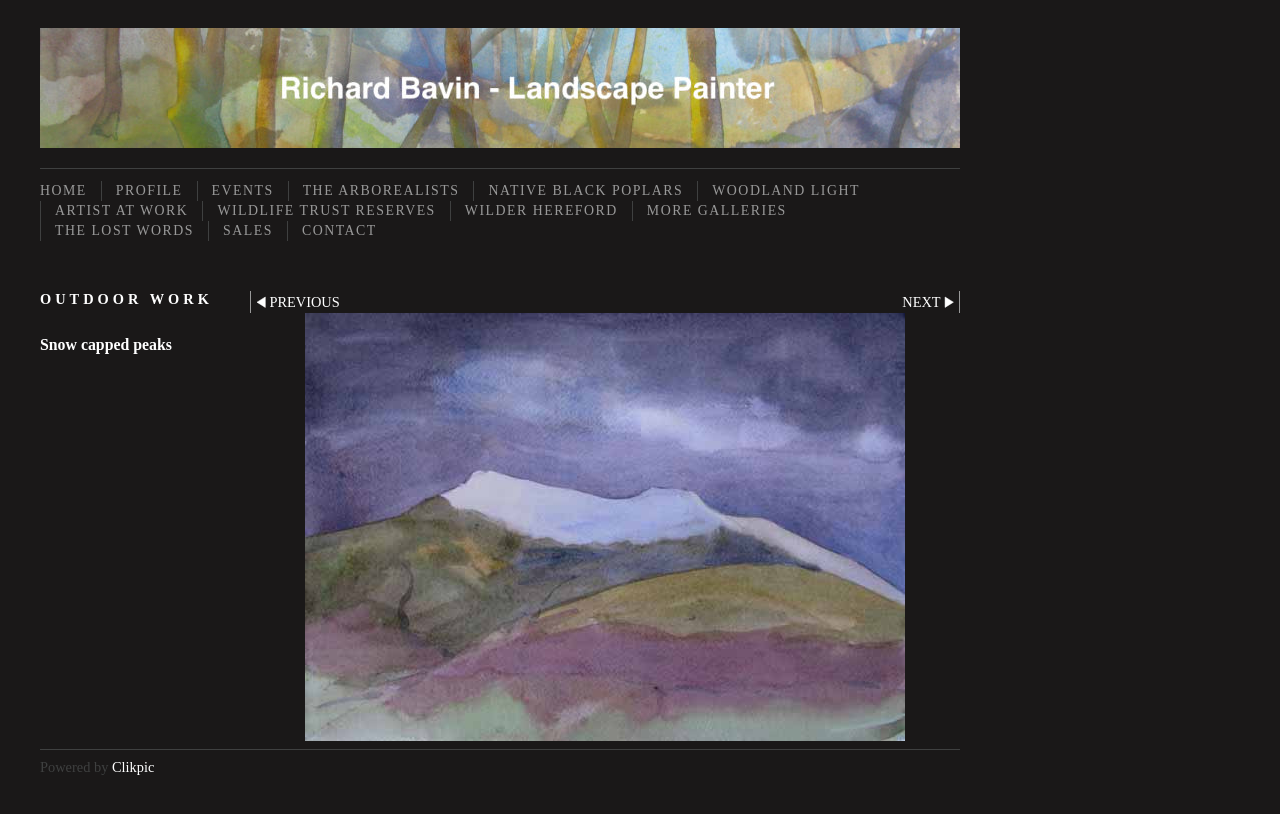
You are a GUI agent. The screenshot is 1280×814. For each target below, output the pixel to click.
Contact (339, 230)
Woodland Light (786, 190)
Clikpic (133, 767)
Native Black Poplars (585, 190)
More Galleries (717, 210)
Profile (149, 190)
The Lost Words (124, 230)
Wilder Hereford (541, 210)
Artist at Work (121, 210)
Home (63, 190)
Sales (248, 230)
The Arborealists (381, 190)
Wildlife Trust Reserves (326, 210)
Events (243, 190)
